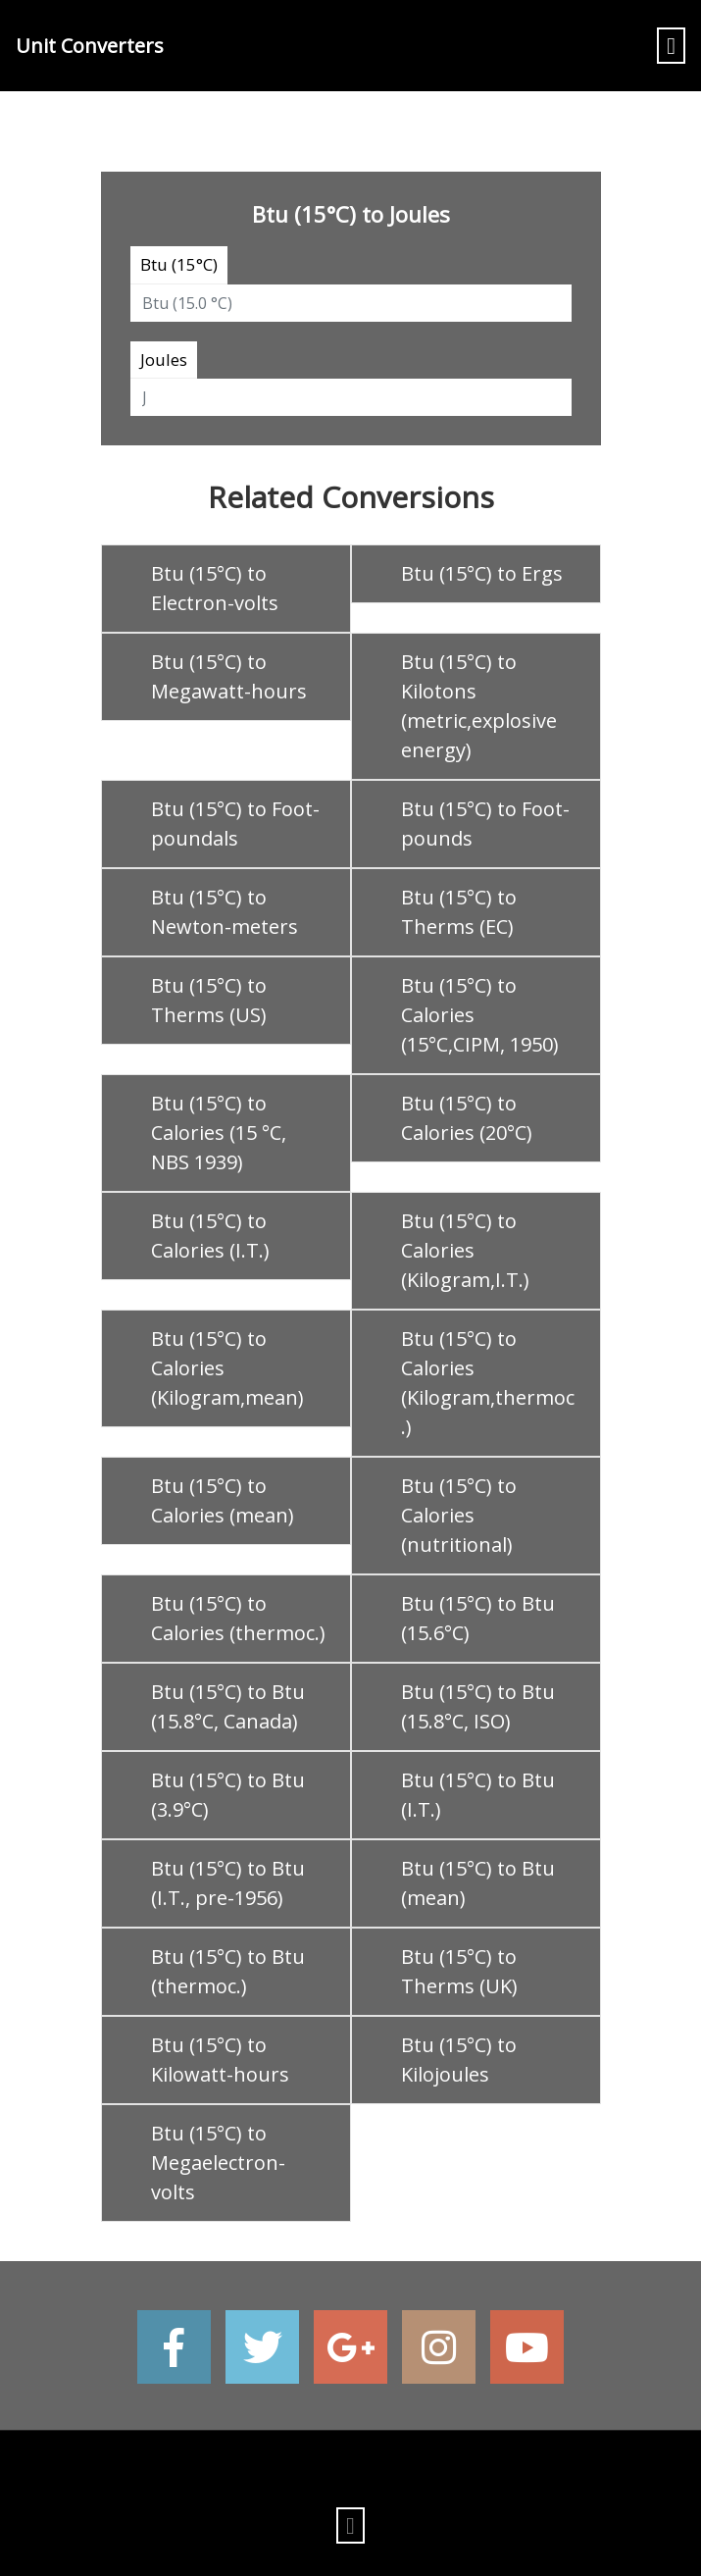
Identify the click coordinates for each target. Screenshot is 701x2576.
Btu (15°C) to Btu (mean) (478, 1883)
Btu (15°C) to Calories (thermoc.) (238, 1618)
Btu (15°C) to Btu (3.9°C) (228, 1795)
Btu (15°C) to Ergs (482, 573)
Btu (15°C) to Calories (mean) (222, 1500)
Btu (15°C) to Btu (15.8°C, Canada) (228, 1706)
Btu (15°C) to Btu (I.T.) (478, 1795)
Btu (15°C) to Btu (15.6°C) (478, 1618)
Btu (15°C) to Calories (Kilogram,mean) (227, 1368)
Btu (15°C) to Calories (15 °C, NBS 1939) (218, 1132)
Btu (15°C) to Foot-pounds (485, 823)
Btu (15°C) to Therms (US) (209, 1000)
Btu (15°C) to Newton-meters (224, 912)
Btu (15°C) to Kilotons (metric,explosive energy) (479, 705)
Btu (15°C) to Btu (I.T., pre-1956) (228, 1883)
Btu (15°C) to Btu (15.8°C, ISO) (478, 1706)
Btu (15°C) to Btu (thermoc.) (228, 1971)
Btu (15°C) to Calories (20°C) (466, 1118)
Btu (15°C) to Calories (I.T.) (210, 1235)
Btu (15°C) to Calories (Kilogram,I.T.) (465, 1250)
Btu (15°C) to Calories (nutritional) (459, 1515)
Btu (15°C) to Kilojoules (459, 2059)
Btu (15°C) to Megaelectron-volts (218, 2162)
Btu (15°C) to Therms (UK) (459, 1971)
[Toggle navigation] (671, 45)
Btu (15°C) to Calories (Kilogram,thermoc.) (488, 1382)
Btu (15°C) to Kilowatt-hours (220, 2059)
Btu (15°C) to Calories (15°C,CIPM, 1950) (480, 1014)
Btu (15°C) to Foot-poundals (235, 823)
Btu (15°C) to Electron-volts (214, 588)
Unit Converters (90, 45)
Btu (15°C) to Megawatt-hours (229, 676)
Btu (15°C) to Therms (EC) (459, 912)
